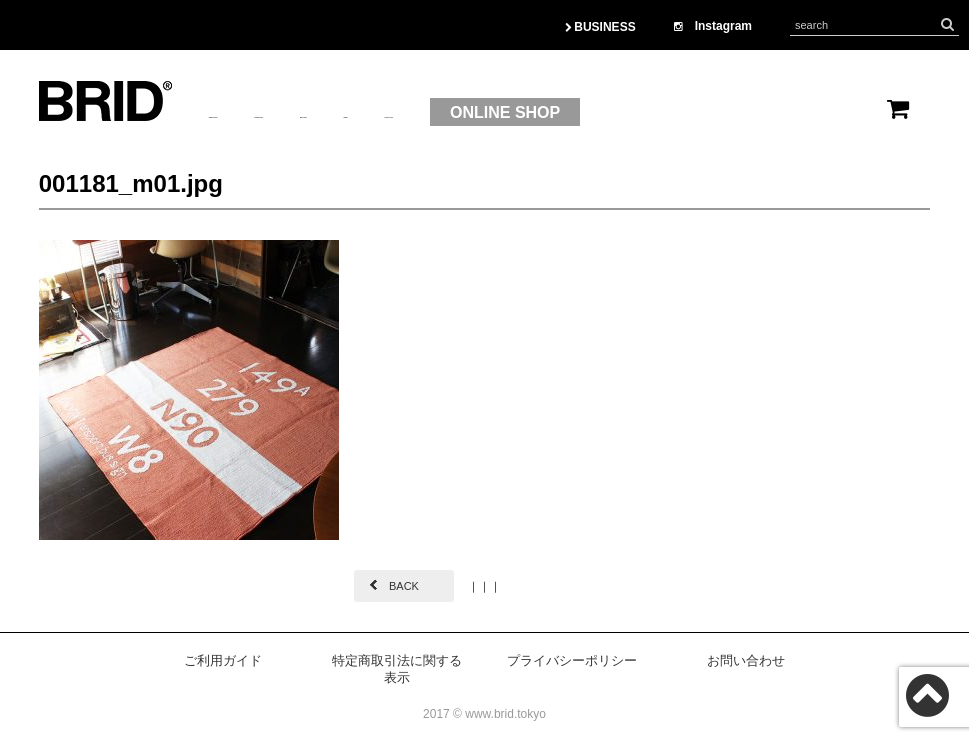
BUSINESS (600, 27)
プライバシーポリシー (572, 660)
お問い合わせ (746, 660)
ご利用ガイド (223, 660)
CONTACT (622, 113)
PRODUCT (357, 113)
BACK (404, 586)
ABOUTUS (248, 113)
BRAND (457, 113)
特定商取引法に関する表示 (397, 669)
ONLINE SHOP (766, 112)
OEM (535, 113)
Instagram (713, 26)
